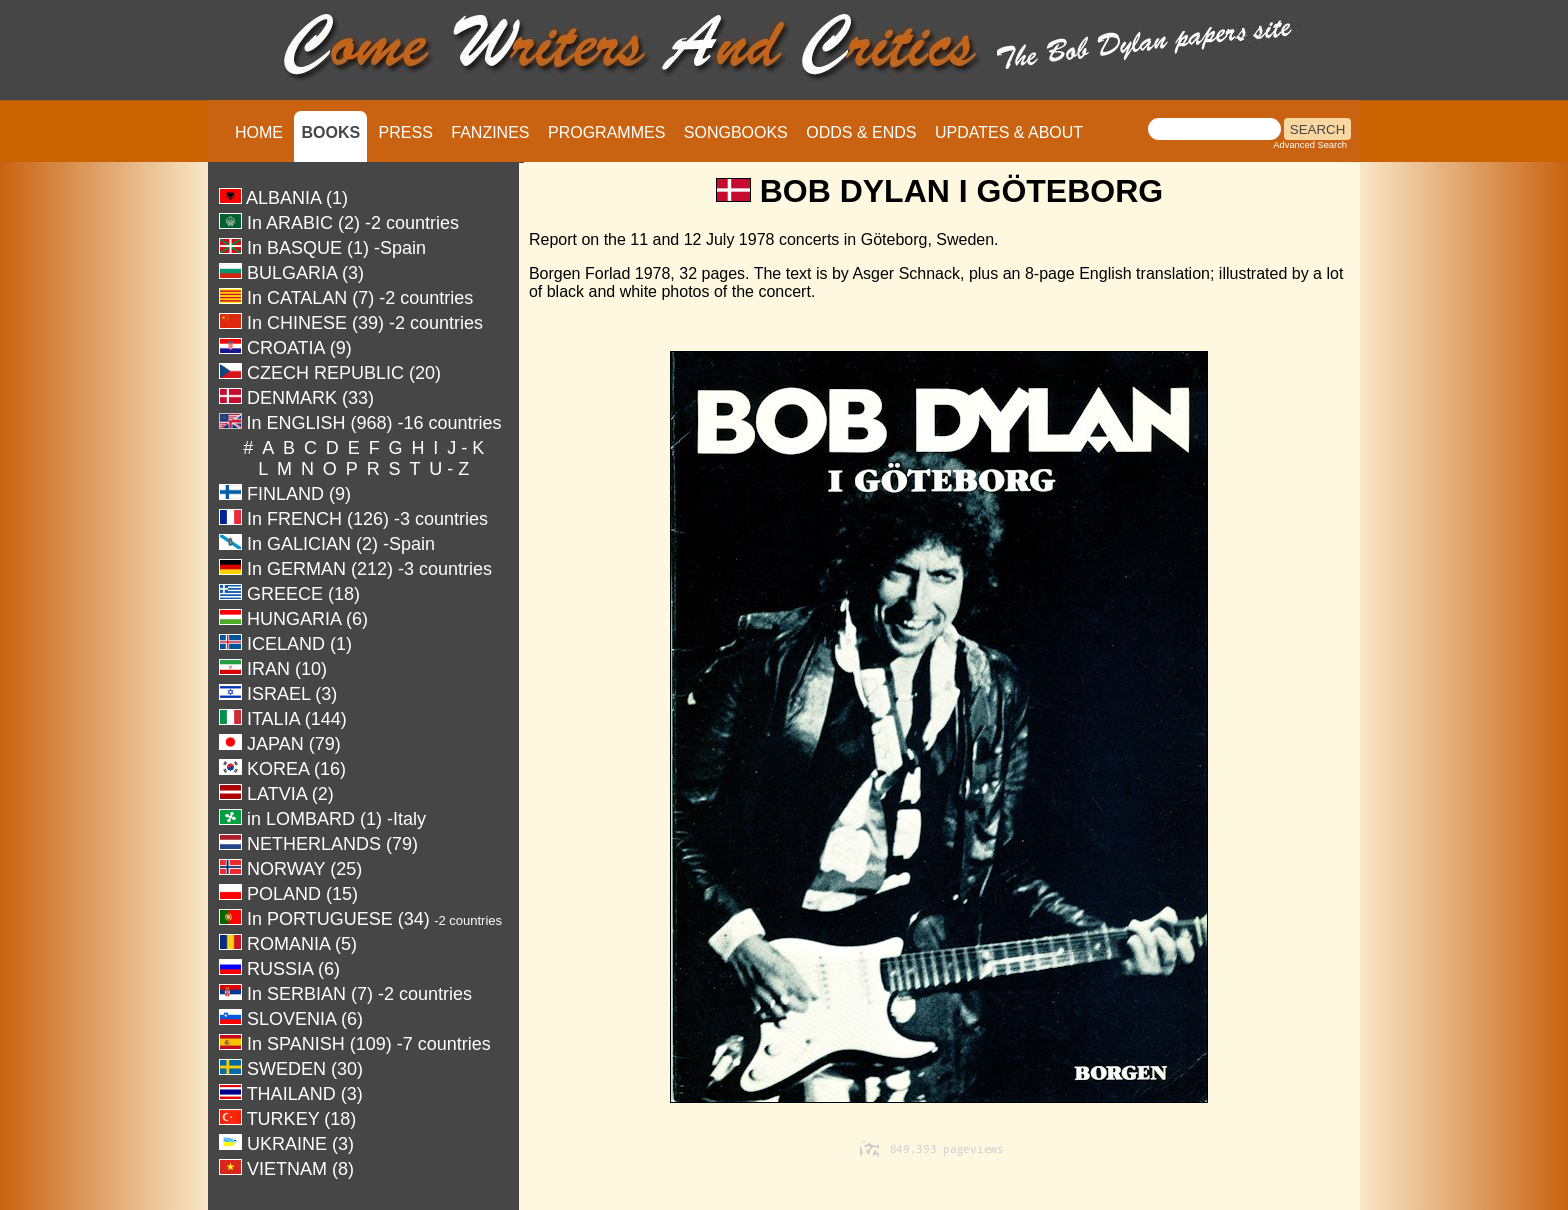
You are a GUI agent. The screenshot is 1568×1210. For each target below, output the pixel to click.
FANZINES (490, 132)
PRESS (406, 132)
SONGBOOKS (736, 132)
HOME (259, 132)
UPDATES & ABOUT (1009, 132)
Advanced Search (1310, 145)
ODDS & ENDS (861, 132)
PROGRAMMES (606, 132)
